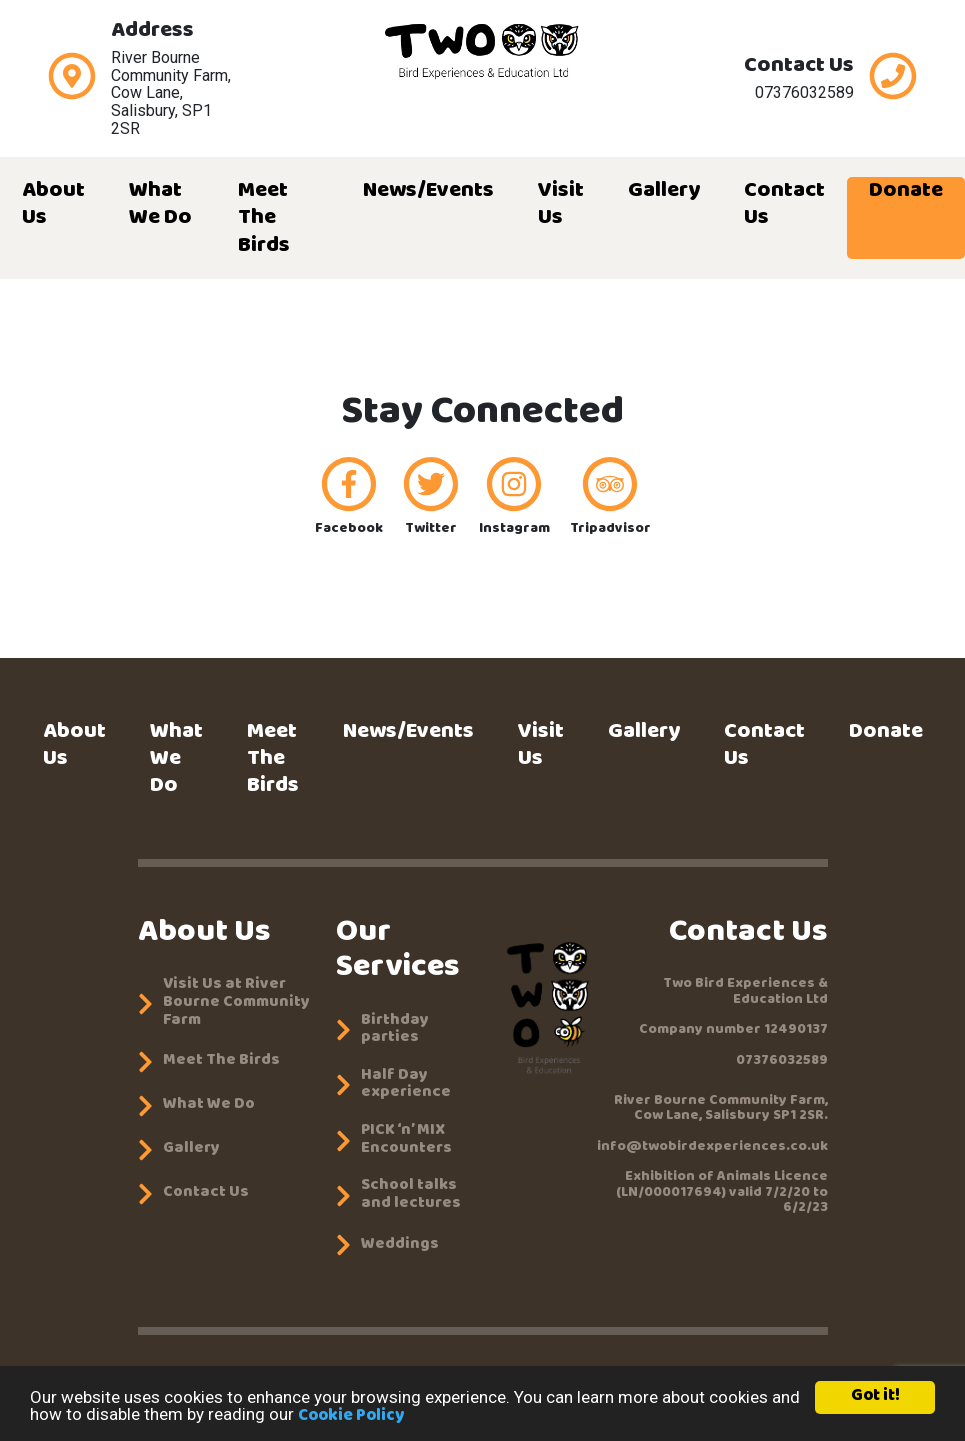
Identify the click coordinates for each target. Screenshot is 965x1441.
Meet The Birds (264, 219)
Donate (906, 192)
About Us (53, 205)
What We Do (160, 205)
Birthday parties (395, 1030)
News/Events (428, 192)
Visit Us (561, 205)
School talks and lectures (411, 1195)
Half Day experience (406, 1085)
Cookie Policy (351, 1417)
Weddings (400, 1246)
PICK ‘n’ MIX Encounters (406, 1140)
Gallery (664, 192)
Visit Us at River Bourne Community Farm (236, 1003)
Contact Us (784, 205)
